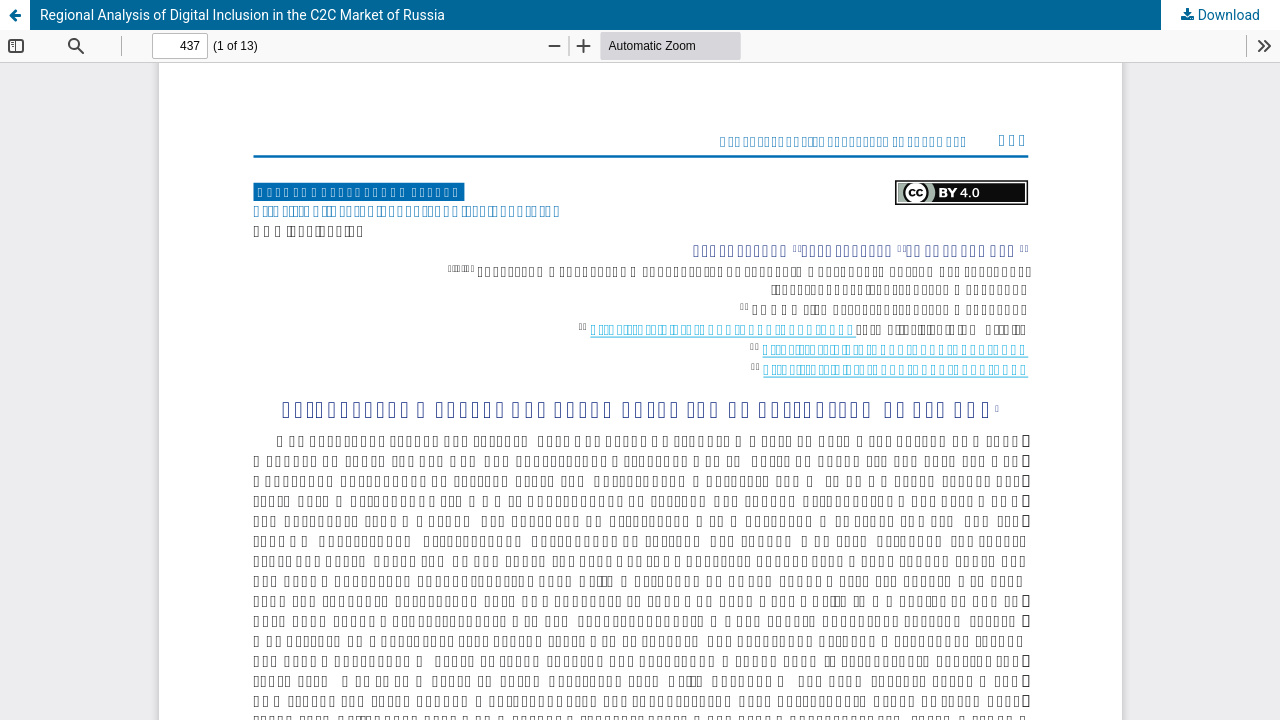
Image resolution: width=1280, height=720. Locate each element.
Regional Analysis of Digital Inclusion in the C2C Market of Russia (242, 15)
